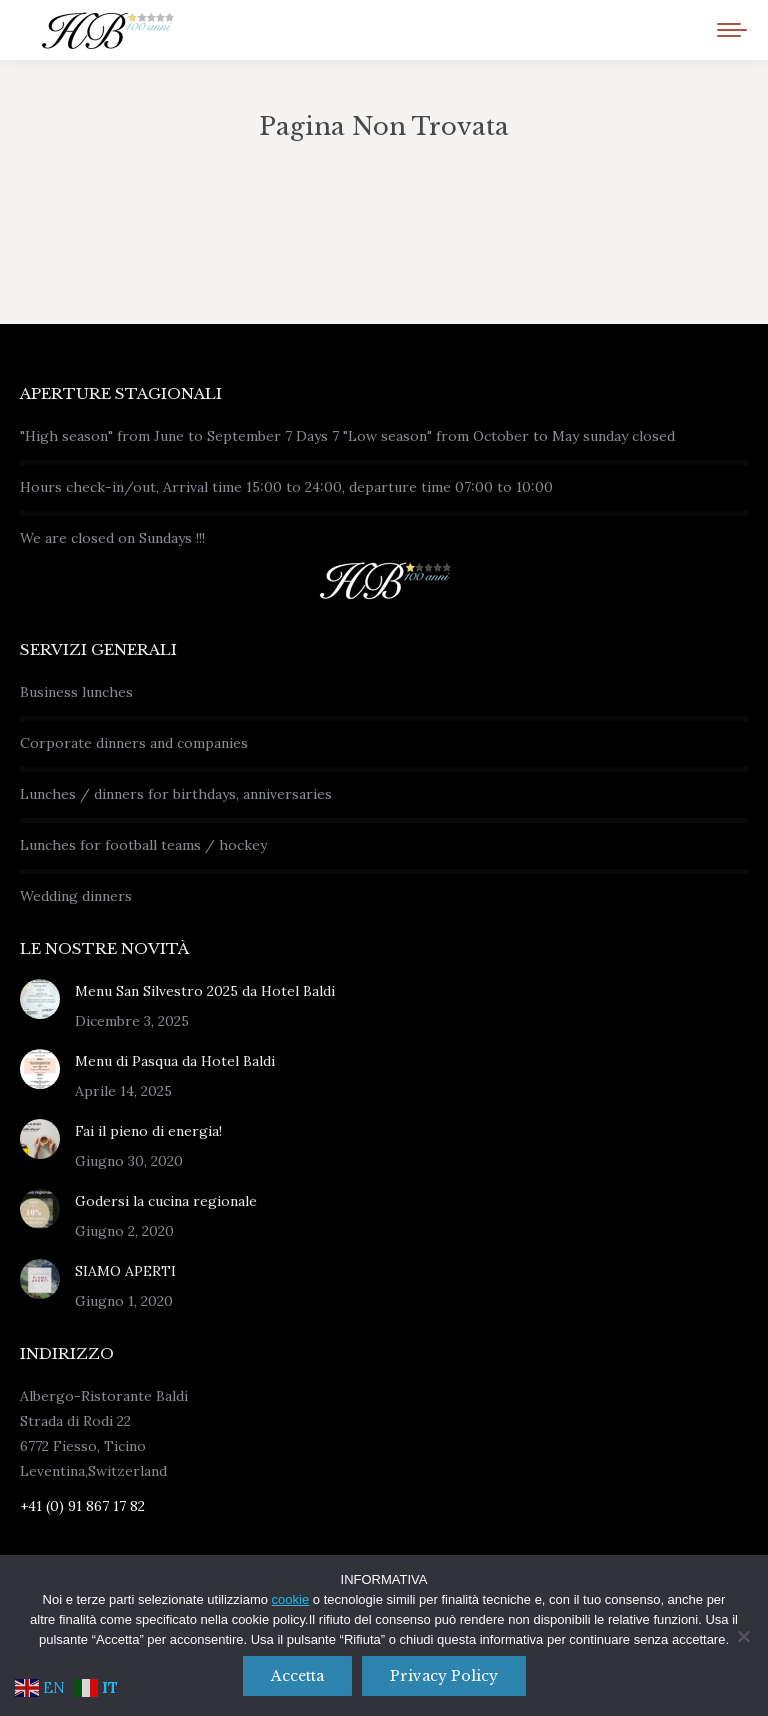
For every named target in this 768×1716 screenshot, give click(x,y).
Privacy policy (444, 1676)
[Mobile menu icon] (732, 30)
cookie (291, 1599)
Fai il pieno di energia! (148, 1131)
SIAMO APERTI (125, 1271)
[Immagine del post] (40, 999)
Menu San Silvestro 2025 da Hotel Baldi (205, 991)
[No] (743, 1636)
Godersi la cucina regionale (166, 1201)
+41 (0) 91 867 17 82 (82, 1506)
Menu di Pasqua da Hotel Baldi (175, 1061)
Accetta (297, 1676)
